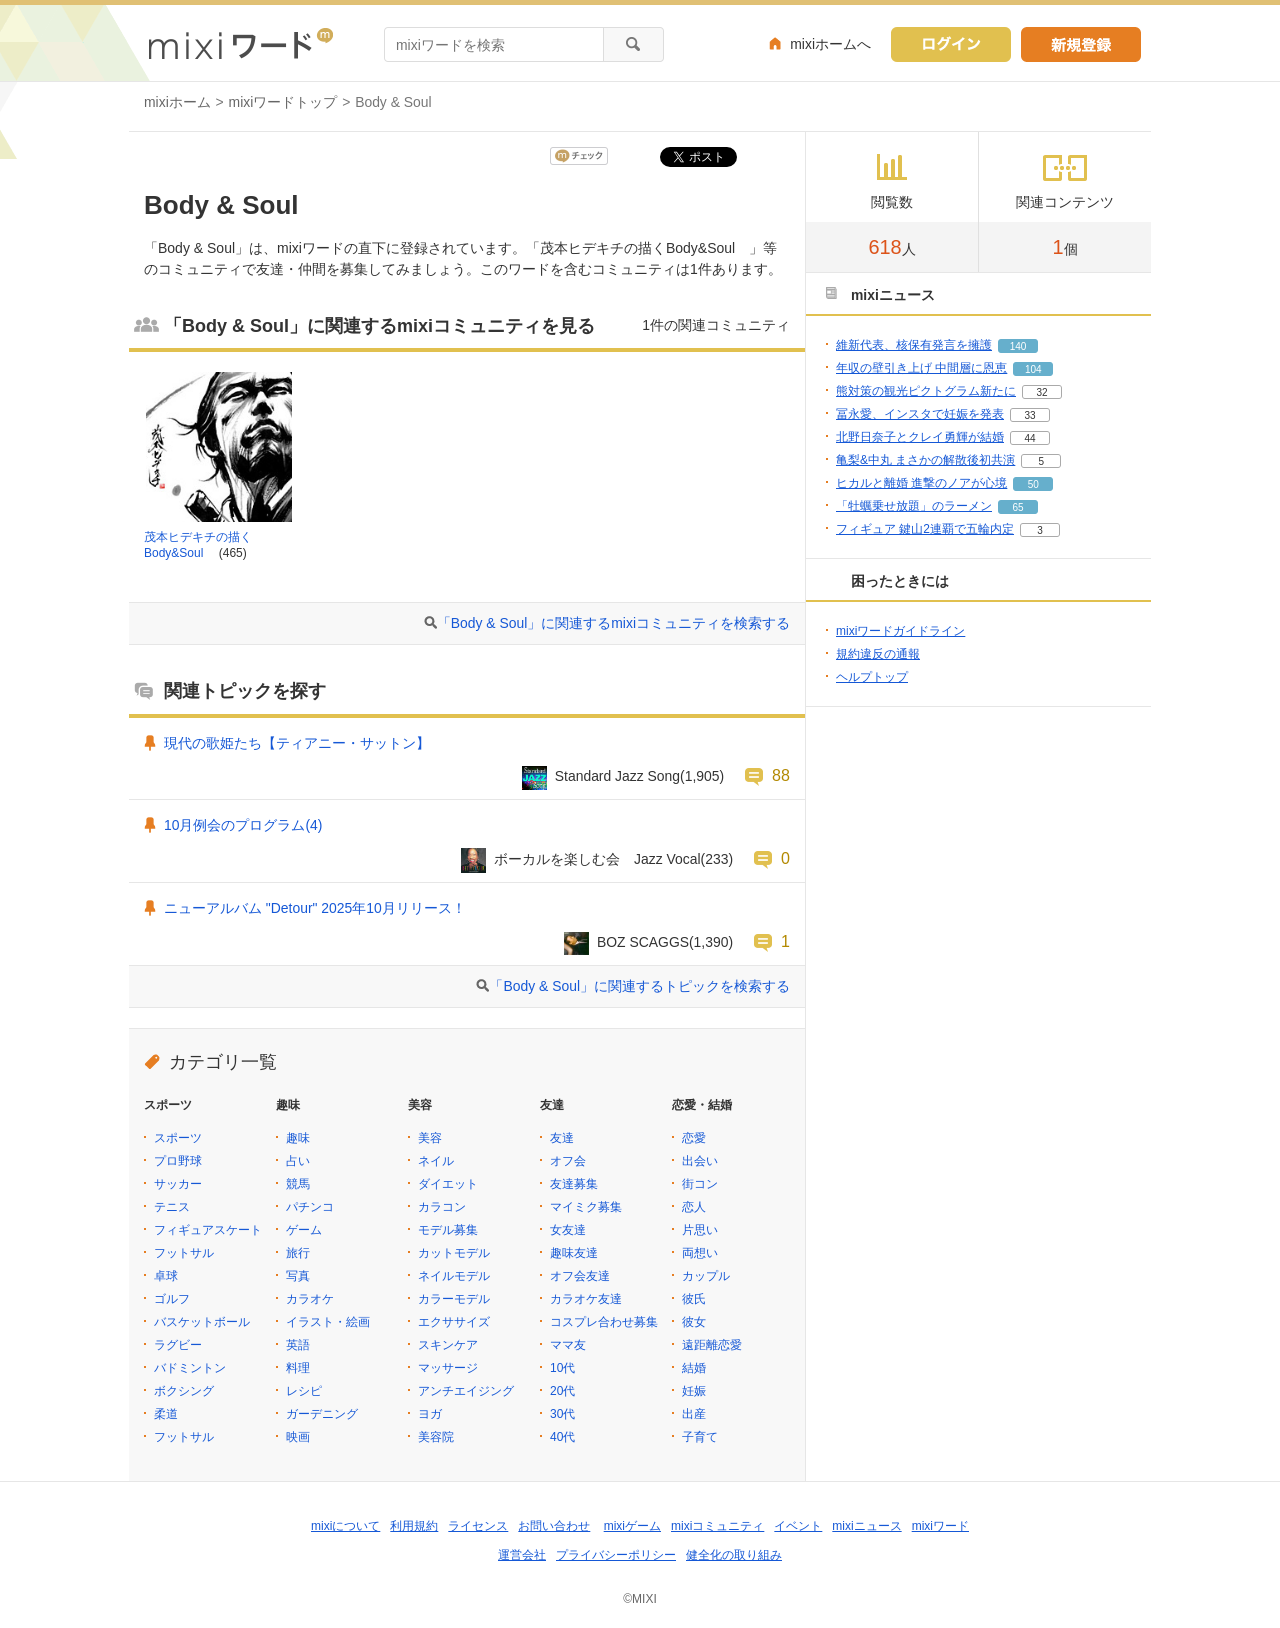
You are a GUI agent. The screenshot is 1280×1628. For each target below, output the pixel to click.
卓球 (166, 1276)
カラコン (442, 1207)
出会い (700, 1161)
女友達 (568, 1230)
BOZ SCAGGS (643, 942)
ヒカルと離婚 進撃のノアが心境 (921, 483)
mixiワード (940, 1526)
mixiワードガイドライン (900, 631)
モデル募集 (448, 1230)
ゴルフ (172, 1299)
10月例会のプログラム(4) (243, 825)
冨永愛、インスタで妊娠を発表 (920, 414)
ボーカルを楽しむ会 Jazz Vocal (597, 859)
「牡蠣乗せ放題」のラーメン (914, 506)
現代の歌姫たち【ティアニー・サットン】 (297, 743)
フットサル (184, 1253)
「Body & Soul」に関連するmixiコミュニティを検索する (613, 623)
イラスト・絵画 (328, 1322)
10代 (562, 1368)
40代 (562, 1437)
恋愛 (694, 1138)
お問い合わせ (554, 1526)
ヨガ (430, 1414)
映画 (298, 1437)
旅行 (298, 1253)
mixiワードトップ (283, 102)
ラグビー (178, 1345)
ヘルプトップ (872, 677)
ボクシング (184, 1391)
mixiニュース (866, 1526)
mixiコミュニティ (717, 1526)
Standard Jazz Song (617, 776)
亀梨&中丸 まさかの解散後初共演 (925, 460)
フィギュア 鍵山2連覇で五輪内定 (925, 529)
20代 (562, 1391)
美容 (430, 1138)
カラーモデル (454, 1299)
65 (1017, 507)
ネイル (436, 1161)
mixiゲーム (632, 1526)
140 (1018, 346)
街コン (700, 1184)
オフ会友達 (580, 1276)
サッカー (178, 1184)
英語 (298, 1345)
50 (1033, 484)
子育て (700, 1437)
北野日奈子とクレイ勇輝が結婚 (920, 437)
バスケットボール (202, 1322)
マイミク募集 (586, 1207)
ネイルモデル (454, 1276)
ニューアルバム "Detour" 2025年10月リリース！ (315, 908)
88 (781, 775)
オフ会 (568, 1161)
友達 (562, 1138)
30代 (562, 1414)
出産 (694, 1414)
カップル (706, 1276)
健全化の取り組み (734, 1555)
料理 (298, 1368)
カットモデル (454, 1253)
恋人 (694, 1207)
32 (1041, 392)
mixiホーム (177, 102)
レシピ (304, 1391)
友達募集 (574, 1184)
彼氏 (694, 1299)
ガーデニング (322, 1414)
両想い (700, 1253)
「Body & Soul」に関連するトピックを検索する (639, 986)
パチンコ (310, 1207)
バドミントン (190, 1368)
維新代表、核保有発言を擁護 (914, 345)
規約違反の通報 (878, 654)
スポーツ (178, 1138)
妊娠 (694, 1391)
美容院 (436, 1437)
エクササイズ (454, 1322)
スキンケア (448, 1345)
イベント (798, 1526)
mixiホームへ (830, 44)
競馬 (298, 1184)
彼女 (694, 1322)
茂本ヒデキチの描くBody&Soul (198, 545)
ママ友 (568, 1345)
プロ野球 (178, 1161)
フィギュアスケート (208, 1230)
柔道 (166, 1414)
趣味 (298, 1138)
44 (1029, 438)
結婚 (694, 1368)
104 (1033, 369)
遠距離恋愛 (712, 1345)
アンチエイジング (466, 1391)
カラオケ (310, 1299)
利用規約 (414, 1526)
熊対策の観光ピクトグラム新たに (926, 391)
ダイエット (448, 1184)
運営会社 (522, 1555)
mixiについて (345, 1526)
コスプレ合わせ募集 (604, 1322)
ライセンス (478, 1526)
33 (1029, 415)
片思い (700, 1230)
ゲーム (304, 1230)
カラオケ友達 (586, 1299)
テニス (172, 1207)
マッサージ (448, 1368)
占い (298, 1161)
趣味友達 (574, 1253)
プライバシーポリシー (616, 1555)
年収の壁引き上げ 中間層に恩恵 (921, 368)
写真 (298, 1276)
